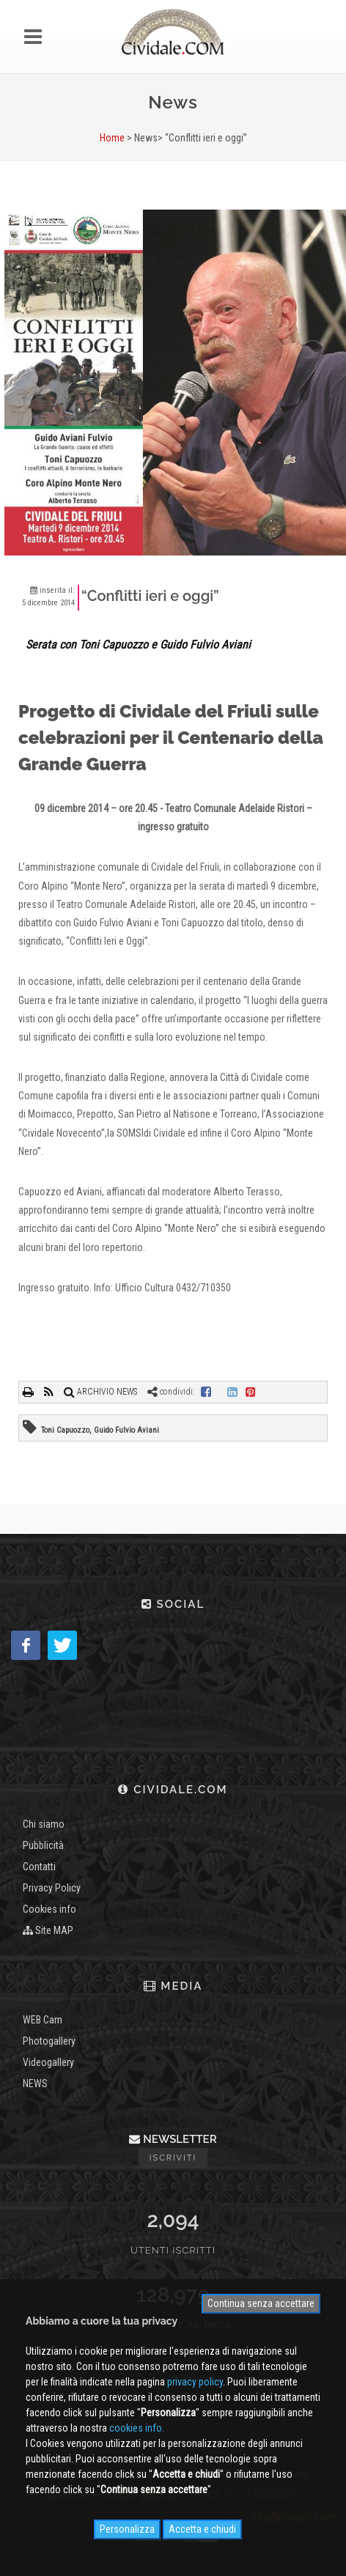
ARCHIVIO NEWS (100, 1392)
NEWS (35, 2083)
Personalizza (127, 2529)
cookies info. (136, 2428)
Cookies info (49, 1909)
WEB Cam (42, 2020)
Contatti (39, 1866)
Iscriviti (173, 2158)
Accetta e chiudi (202, 2529)
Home (112, 138)
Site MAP (48, 1930)
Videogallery (48, 2062)
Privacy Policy (52, 1888)
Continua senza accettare (260, 2303)
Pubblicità (43, 1845)
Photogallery (49, 2041)
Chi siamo (44, 1824)
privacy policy (195, 2382)
